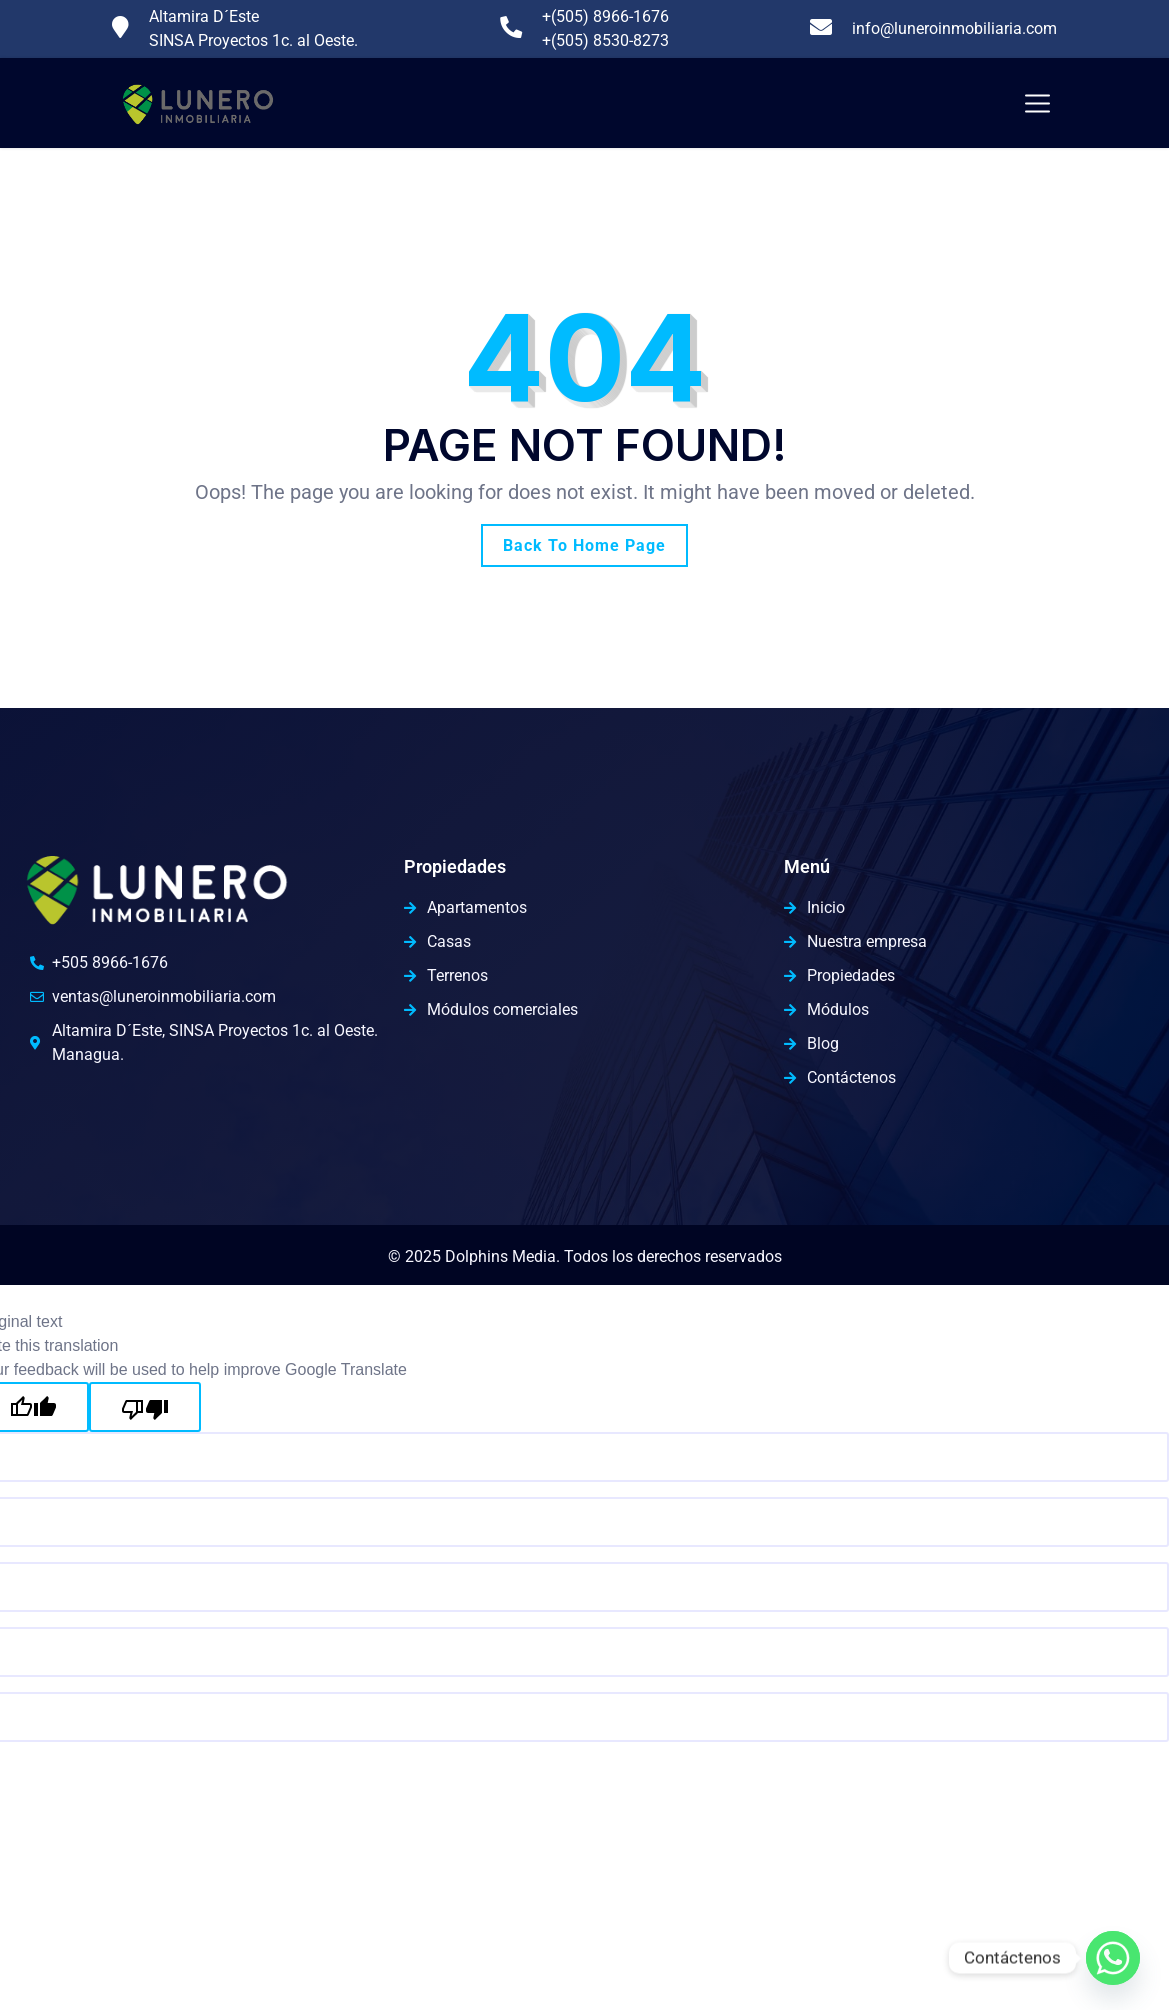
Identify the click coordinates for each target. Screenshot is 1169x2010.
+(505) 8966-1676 (605, 16)
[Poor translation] (145, 1407)
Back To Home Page (584, 545)
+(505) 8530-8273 (605, 40)
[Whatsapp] (1113, 1958)
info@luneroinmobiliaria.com (954, 28)
